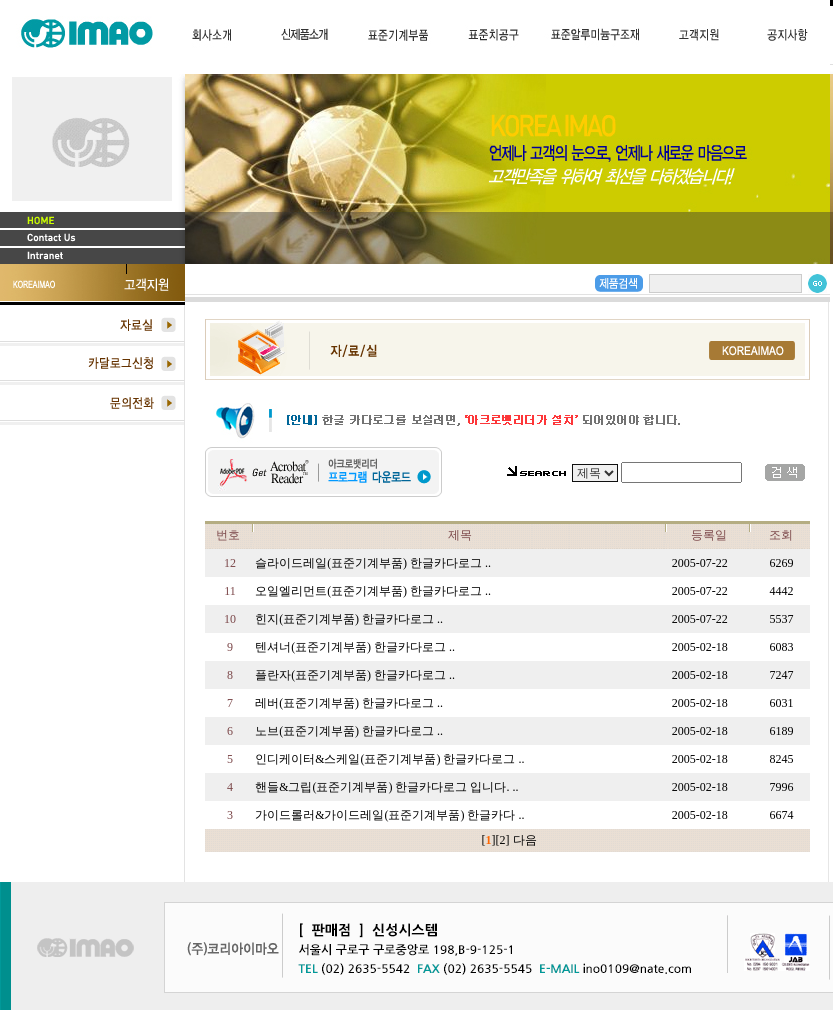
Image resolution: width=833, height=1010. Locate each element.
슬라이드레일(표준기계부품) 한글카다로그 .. (373, 563)
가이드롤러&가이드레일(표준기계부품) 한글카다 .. (389, 815)
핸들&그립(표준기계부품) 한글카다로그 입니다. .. (386, 787)
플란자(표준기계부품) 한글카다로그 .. (355, 675)
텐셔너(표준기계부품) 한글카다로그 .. (355, 647)
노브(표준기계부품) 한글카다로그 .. (349, 731)
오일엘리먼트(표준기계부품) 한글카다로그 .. (373, 591)
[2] (503, 840)
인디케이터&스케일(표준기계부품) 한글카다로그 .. (389, 759)
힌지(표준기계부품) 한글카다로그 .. (349, 619)
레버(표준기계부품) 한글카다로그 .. (349, 703)
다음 (525, 840)
